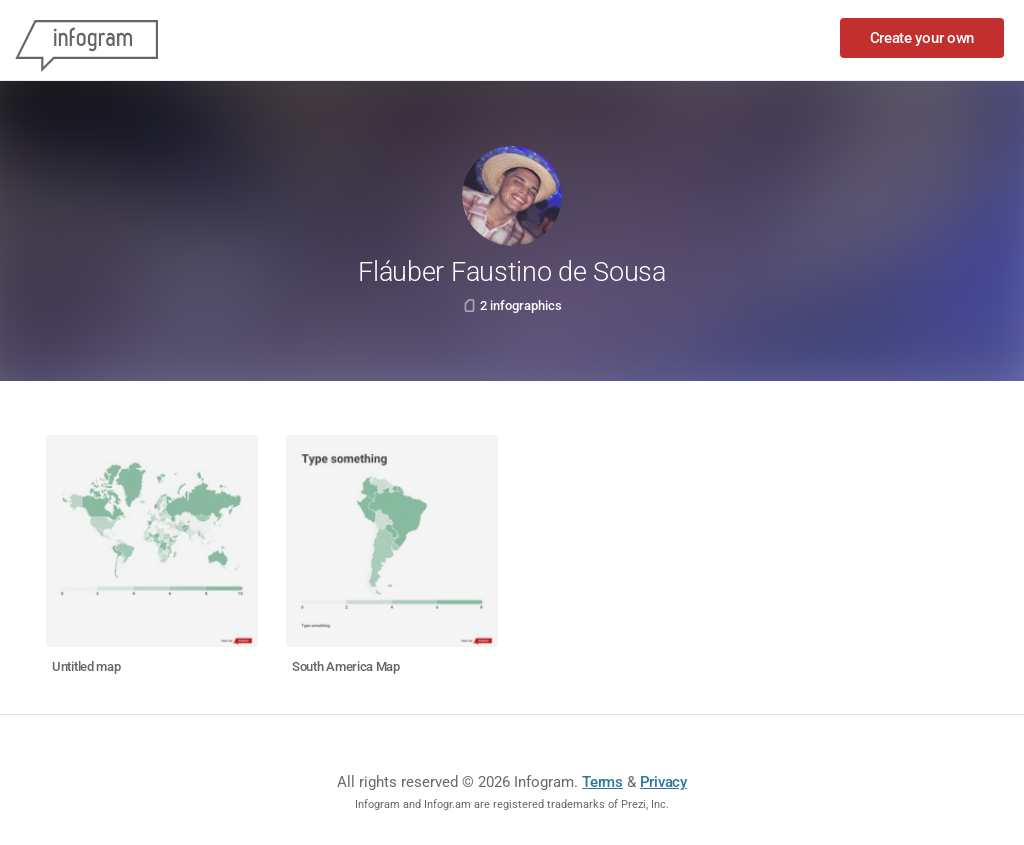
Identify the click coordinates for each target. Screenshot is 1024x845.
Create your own (922, 38)
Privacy (663, 782)
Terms (602, 782)
